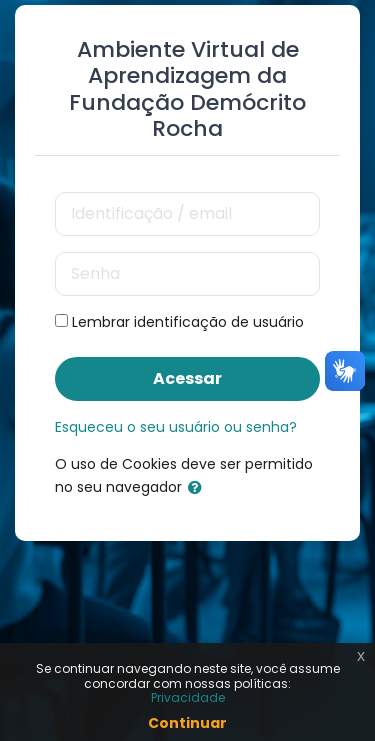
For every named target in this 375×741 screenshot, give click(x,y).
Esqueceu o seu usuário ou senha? (176, 427)
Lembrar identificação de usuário (188, 322)
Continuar (187, 723)
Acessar (187, 378)
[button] (199, 488)
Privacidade (188, 697)
